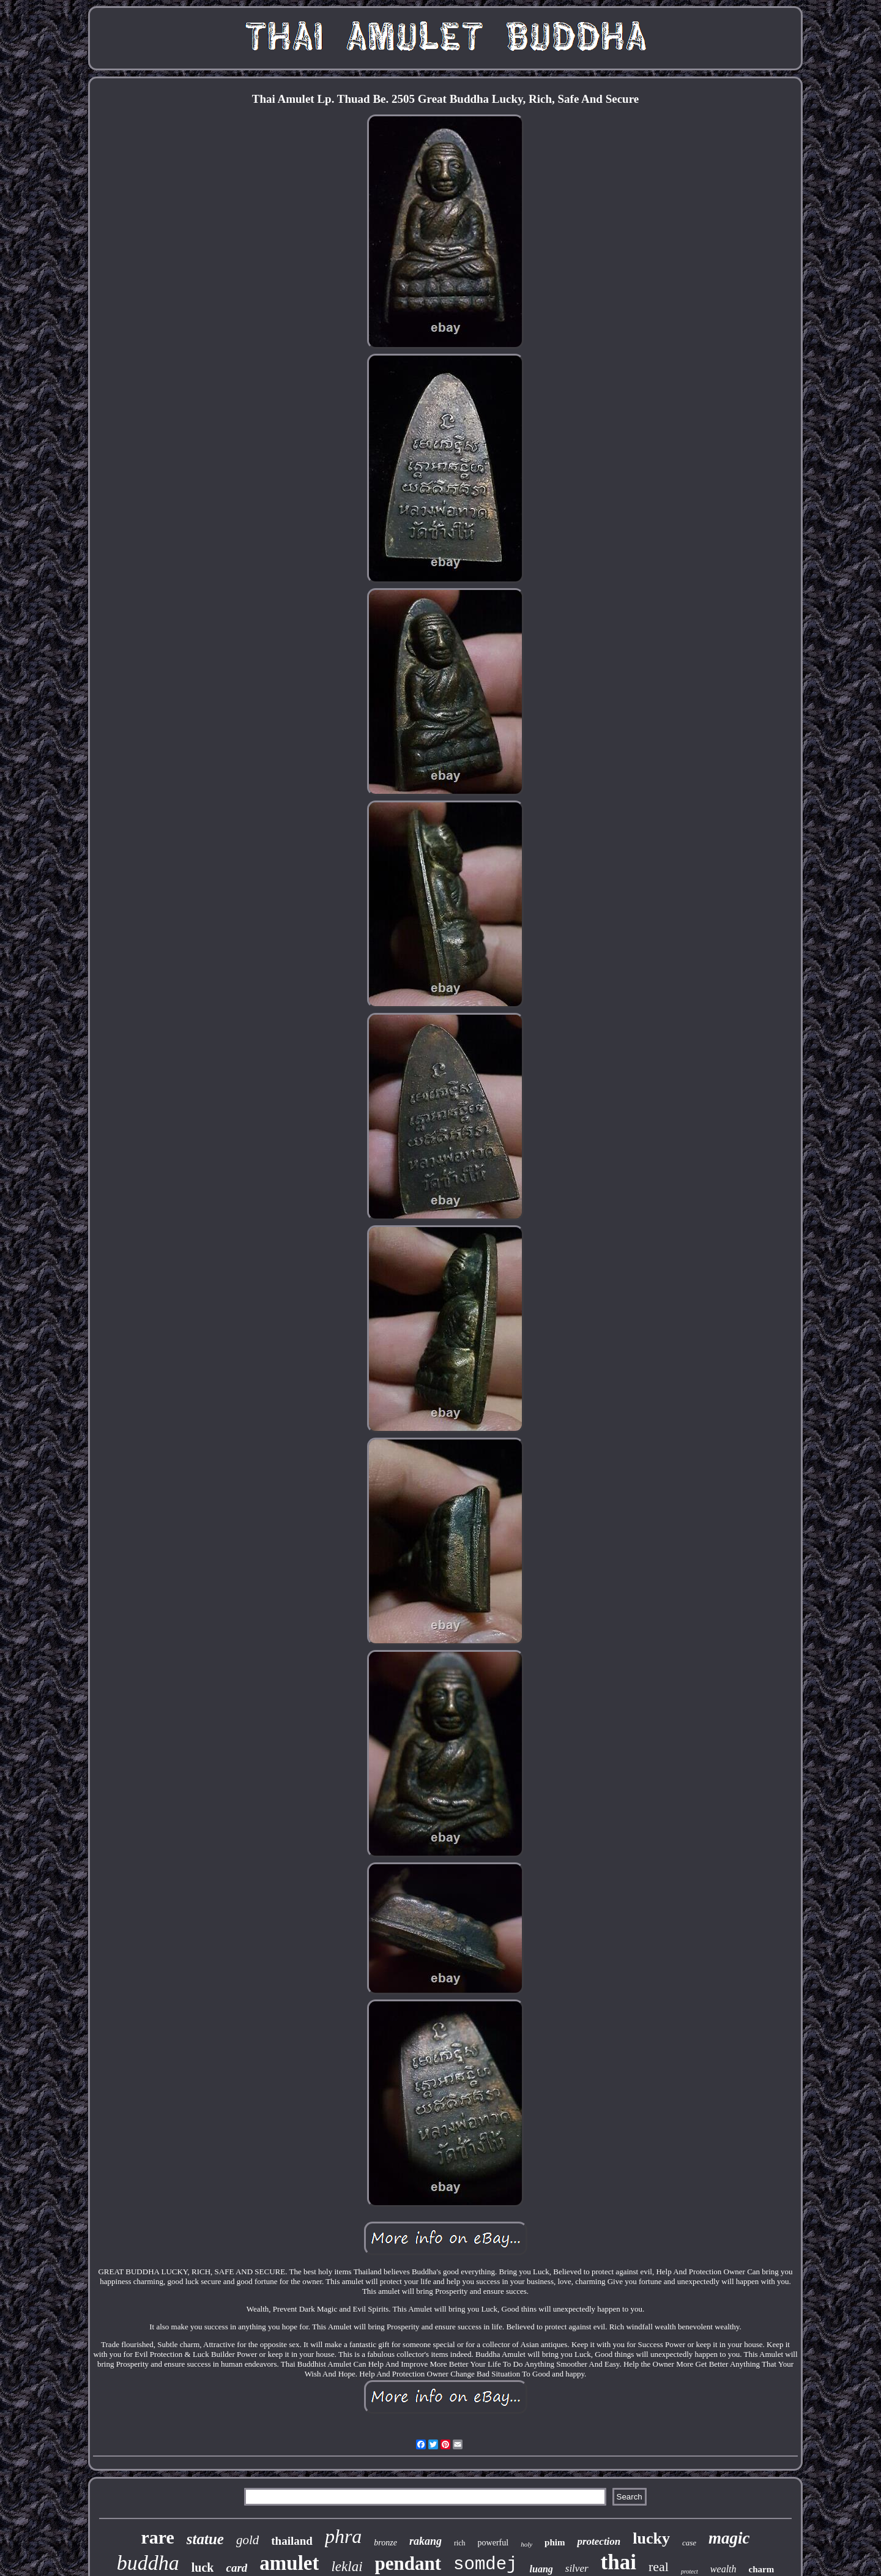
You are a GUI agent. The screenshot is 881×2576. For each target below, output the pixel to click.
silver (577, 2568)
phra (343, 2536)
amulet (289, 2563)
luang (541, 2569)
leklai (346, 2566)
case (689, 2542)
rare (157, 2537)
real (659, 2566)
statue (205, 2539)
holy (526, 2544)
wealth (723, 2569)
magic (729, 2538)
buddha (148, 2563)
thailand (292, 2540)
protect (689, 2571)
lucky (651, 2538)
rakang (425, 2541)
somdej (485, 2565)
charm (762, 2569)
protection (598, 2541)
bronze (385, 2542)
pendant (408, 2563)
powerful (493, 2542)
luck (202, 2567)
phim (555, 2542)
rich (460, 2543)
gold (247, 2540)
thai (618, 2562)
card (236, 2567)
